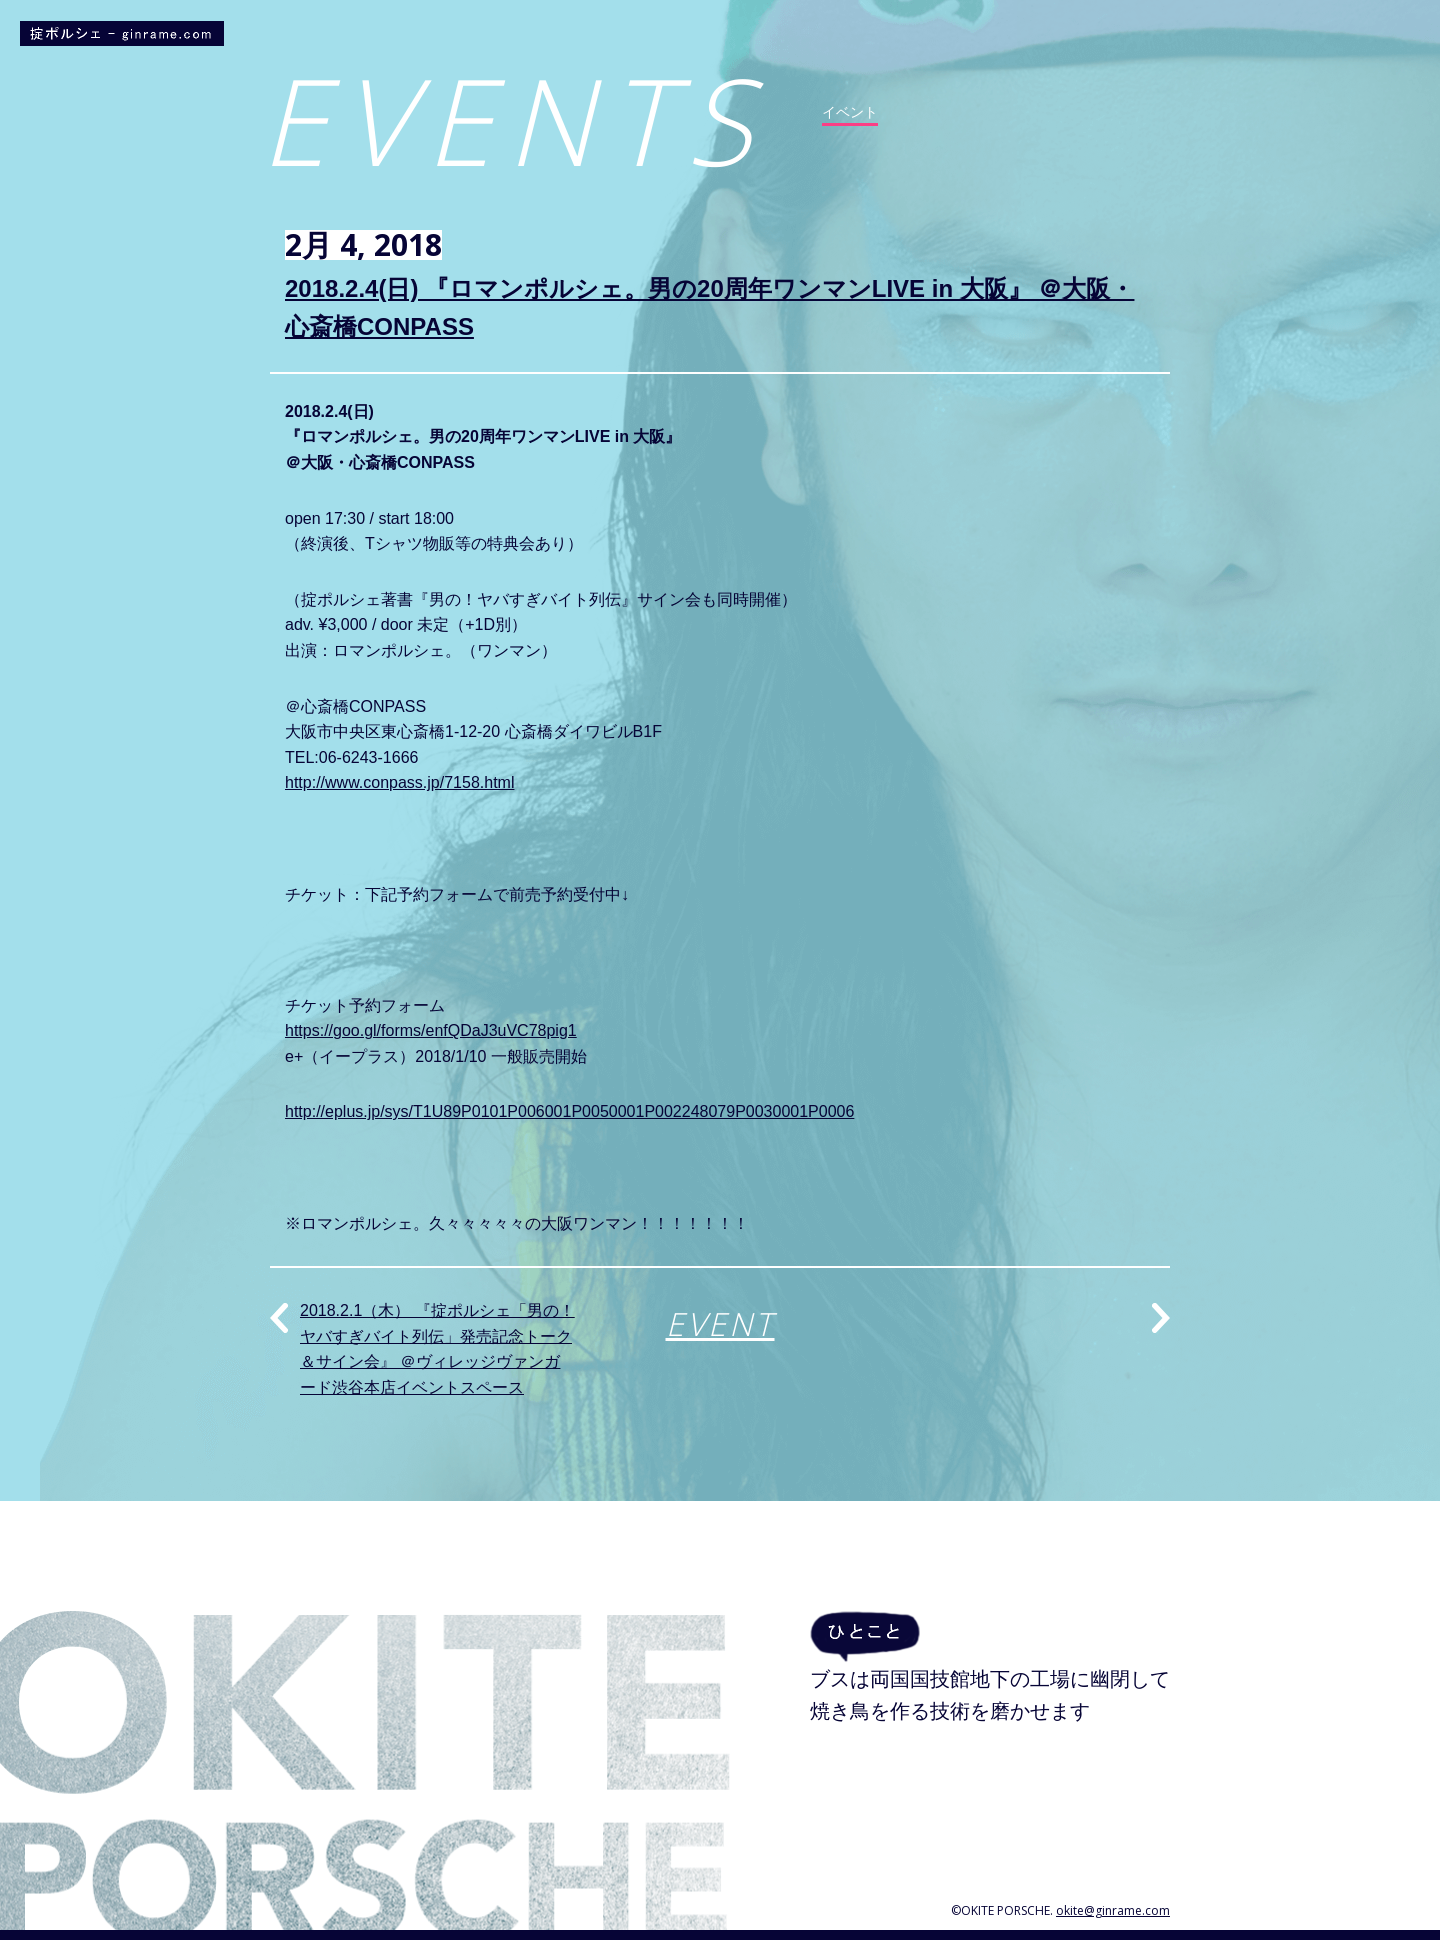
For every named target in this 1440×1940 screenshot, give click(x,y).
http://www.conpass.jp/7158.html (399, 782)
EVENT (720, 1323)
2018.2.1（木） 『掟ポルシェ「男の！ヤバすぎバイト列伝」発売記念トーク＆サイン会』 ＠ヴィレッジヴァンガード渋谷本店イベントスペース (437, 1349)
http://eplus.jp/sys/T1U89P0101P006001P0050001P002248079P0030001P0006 (569, 1111)
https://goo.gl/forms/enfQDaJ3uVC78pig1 (431, 1030)
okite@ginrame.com (1113, 1910)
